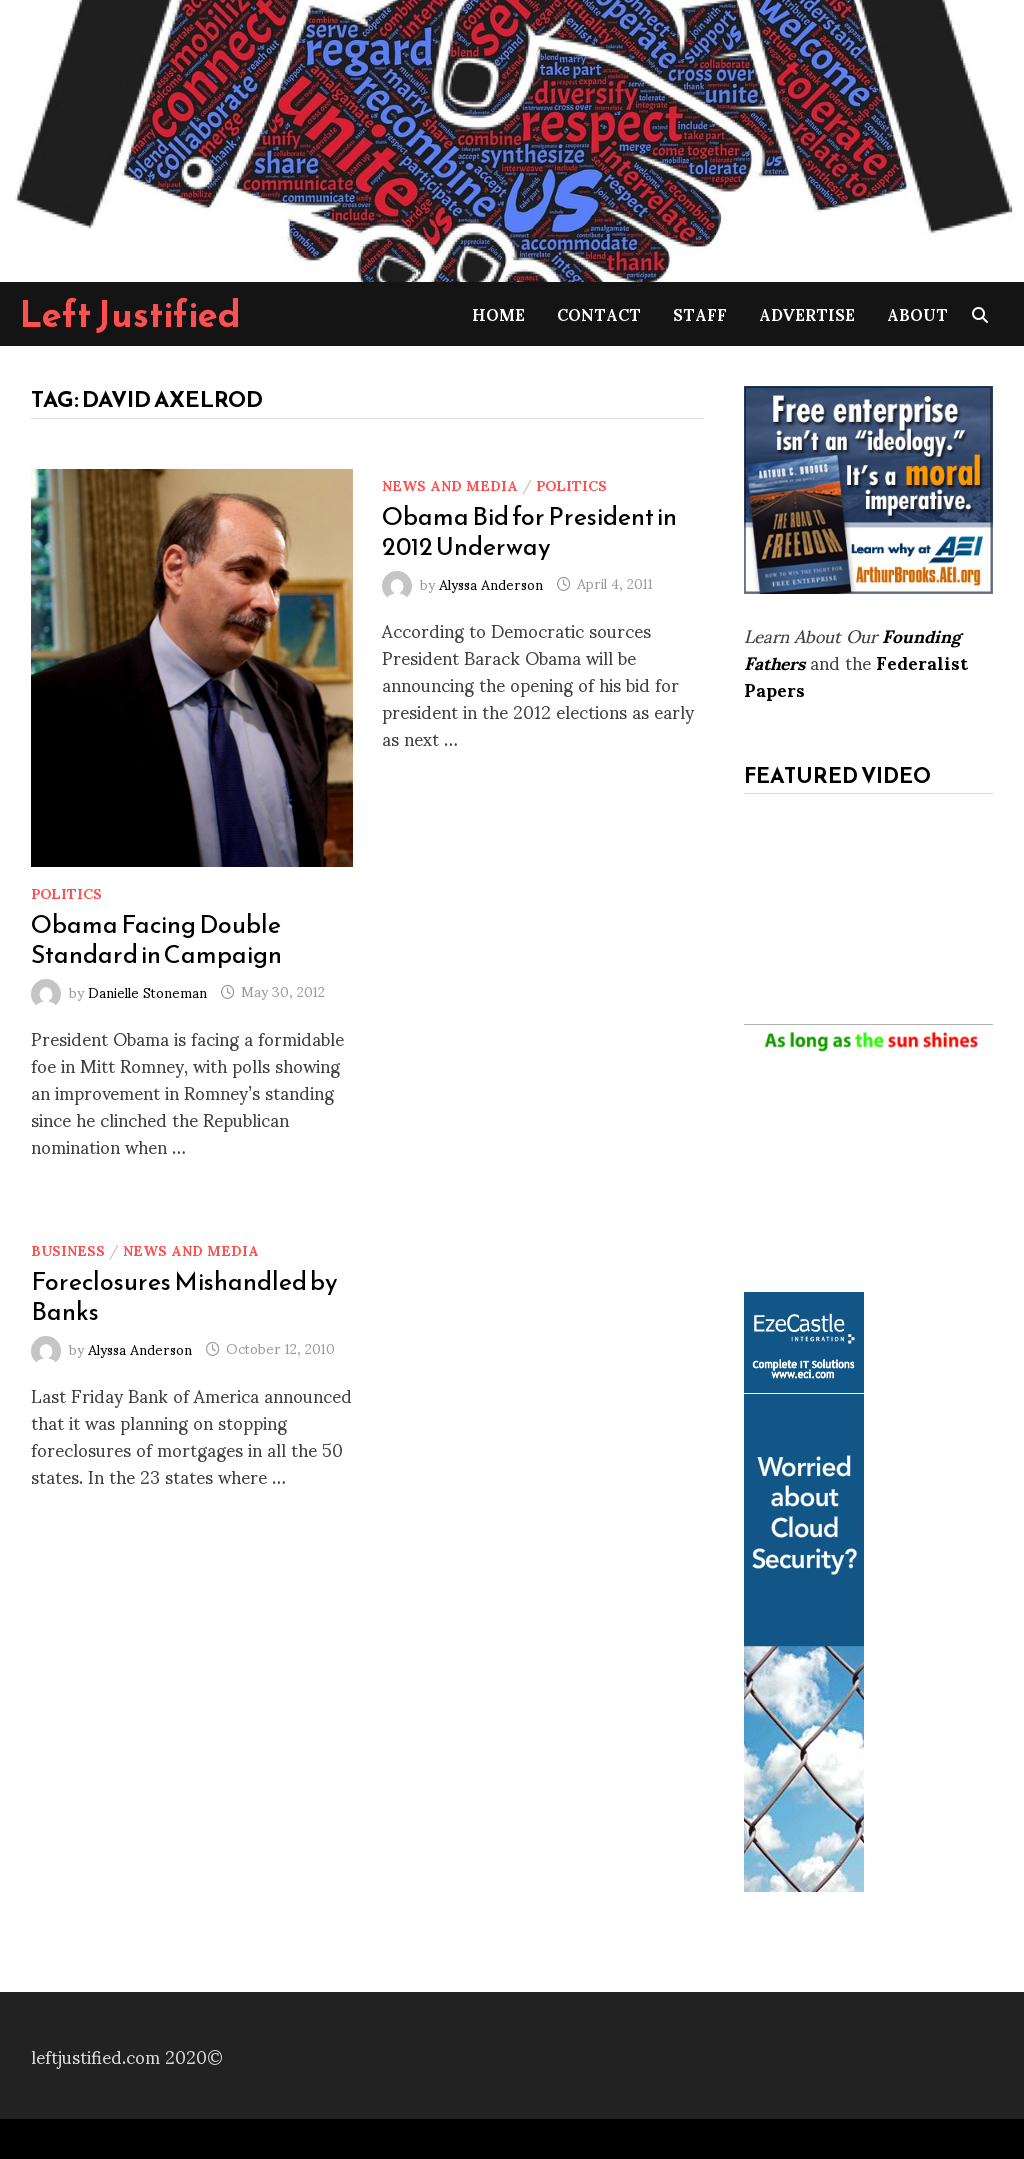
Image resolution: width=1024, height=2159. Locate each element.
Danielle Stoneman (147, 990)
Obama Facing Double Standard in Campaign (156, 939)
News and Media (450, 484)
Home (498, 313)
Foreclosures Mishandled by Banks (184, 1296)
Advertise (807, 313)
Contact (599, 313)
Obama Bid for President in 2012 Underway (529, 531)
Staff (700, 313)
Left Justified (130, 314)
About (917, 313)
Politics (66, 892)
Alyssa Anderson (491, 582)
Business (68, 1249)
